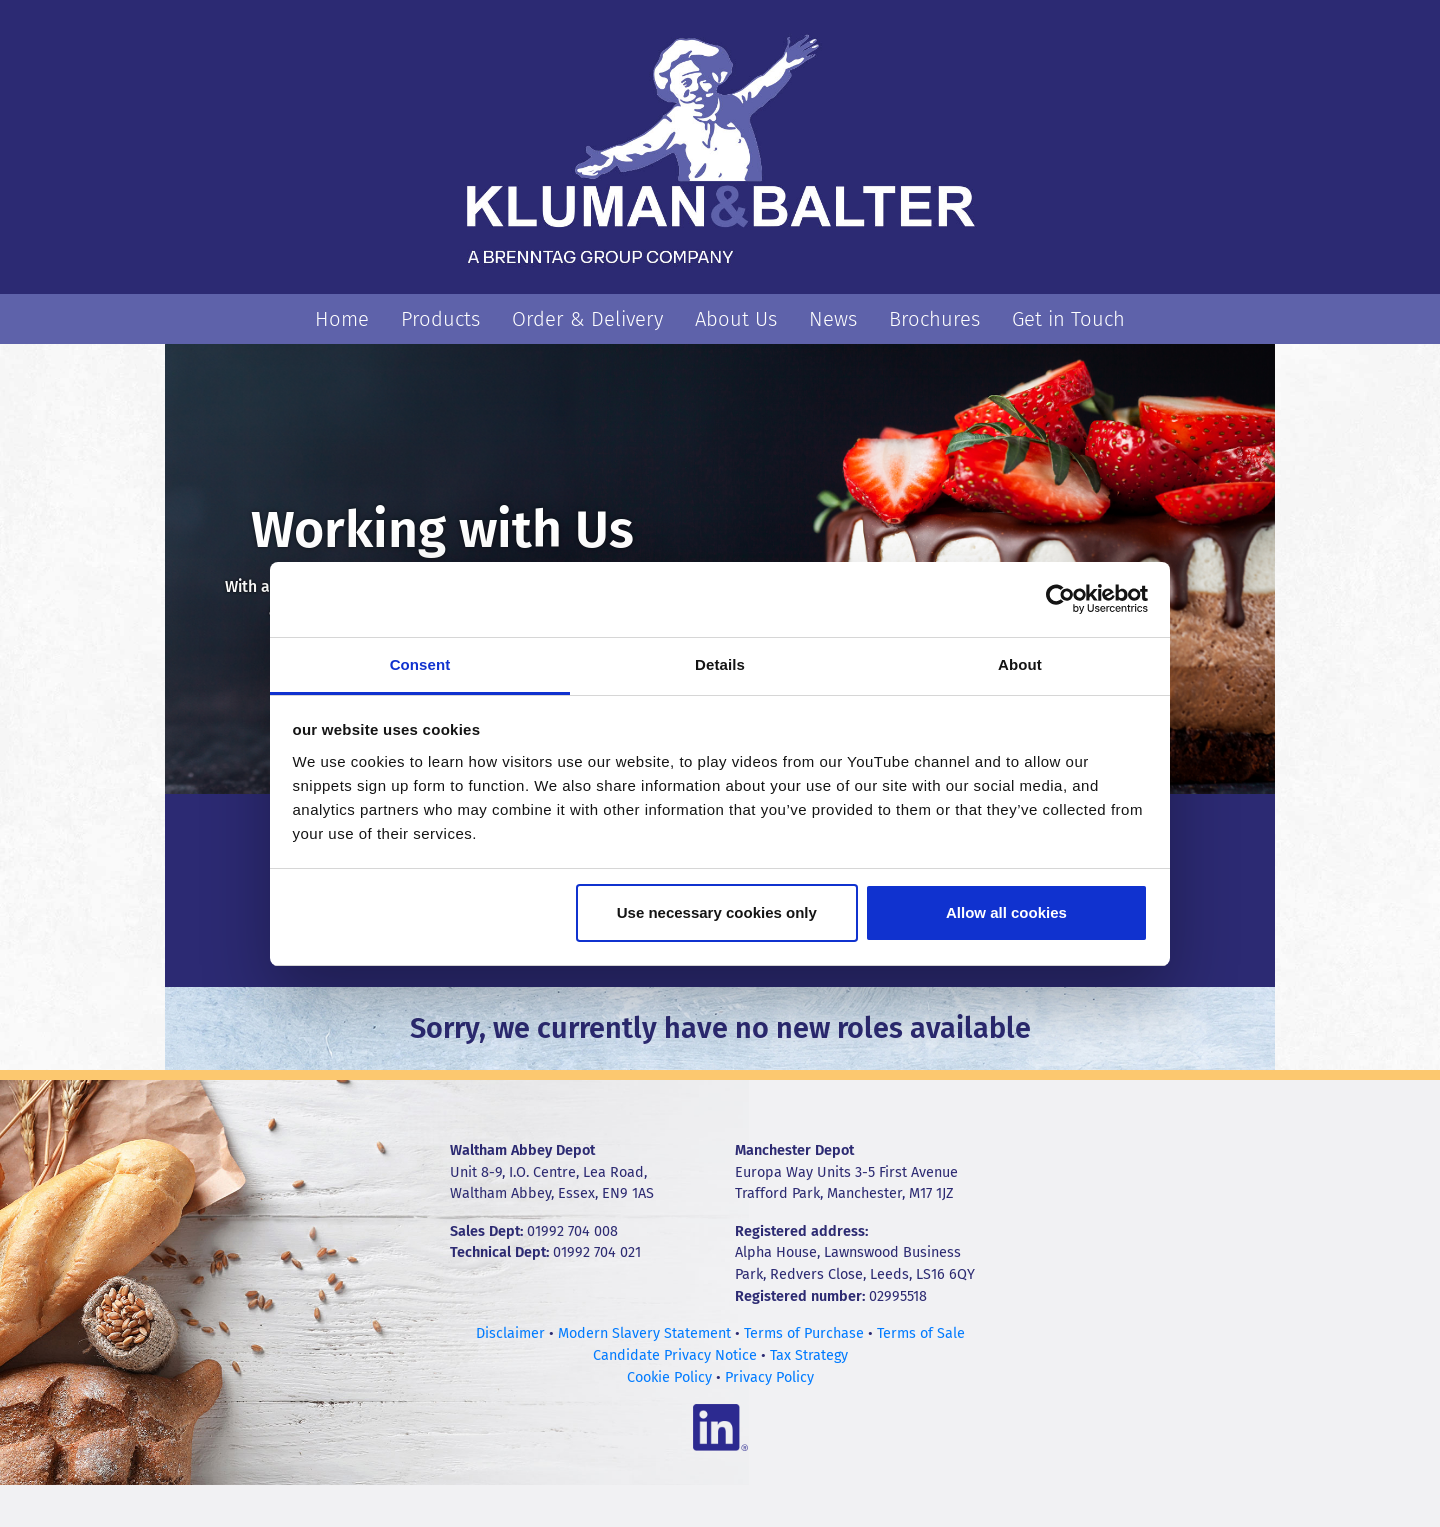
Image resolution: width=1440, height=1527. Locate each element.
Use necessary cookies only (717, 912)
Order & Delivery (587, 319)
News (833, 319)
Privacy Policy (769, 1377)
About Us (736, 319)
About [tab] (1020, 664)
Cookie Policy (669, 1377)
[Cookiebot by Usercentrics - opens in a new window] (1060, 599)
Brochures (934, 319)
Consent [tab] (420, 664)
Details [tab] (720, 664)
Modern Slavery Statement (644, 1333)
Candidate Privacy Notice (675, 1355)
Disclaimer (510, 1333)
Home (342, 319)
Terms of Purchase (804, 1333)
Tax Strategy (809, 1355)
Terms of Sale (921, 1333)
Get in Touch (1068, 319)
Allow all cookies (1006, 912)
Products (440, 319)
